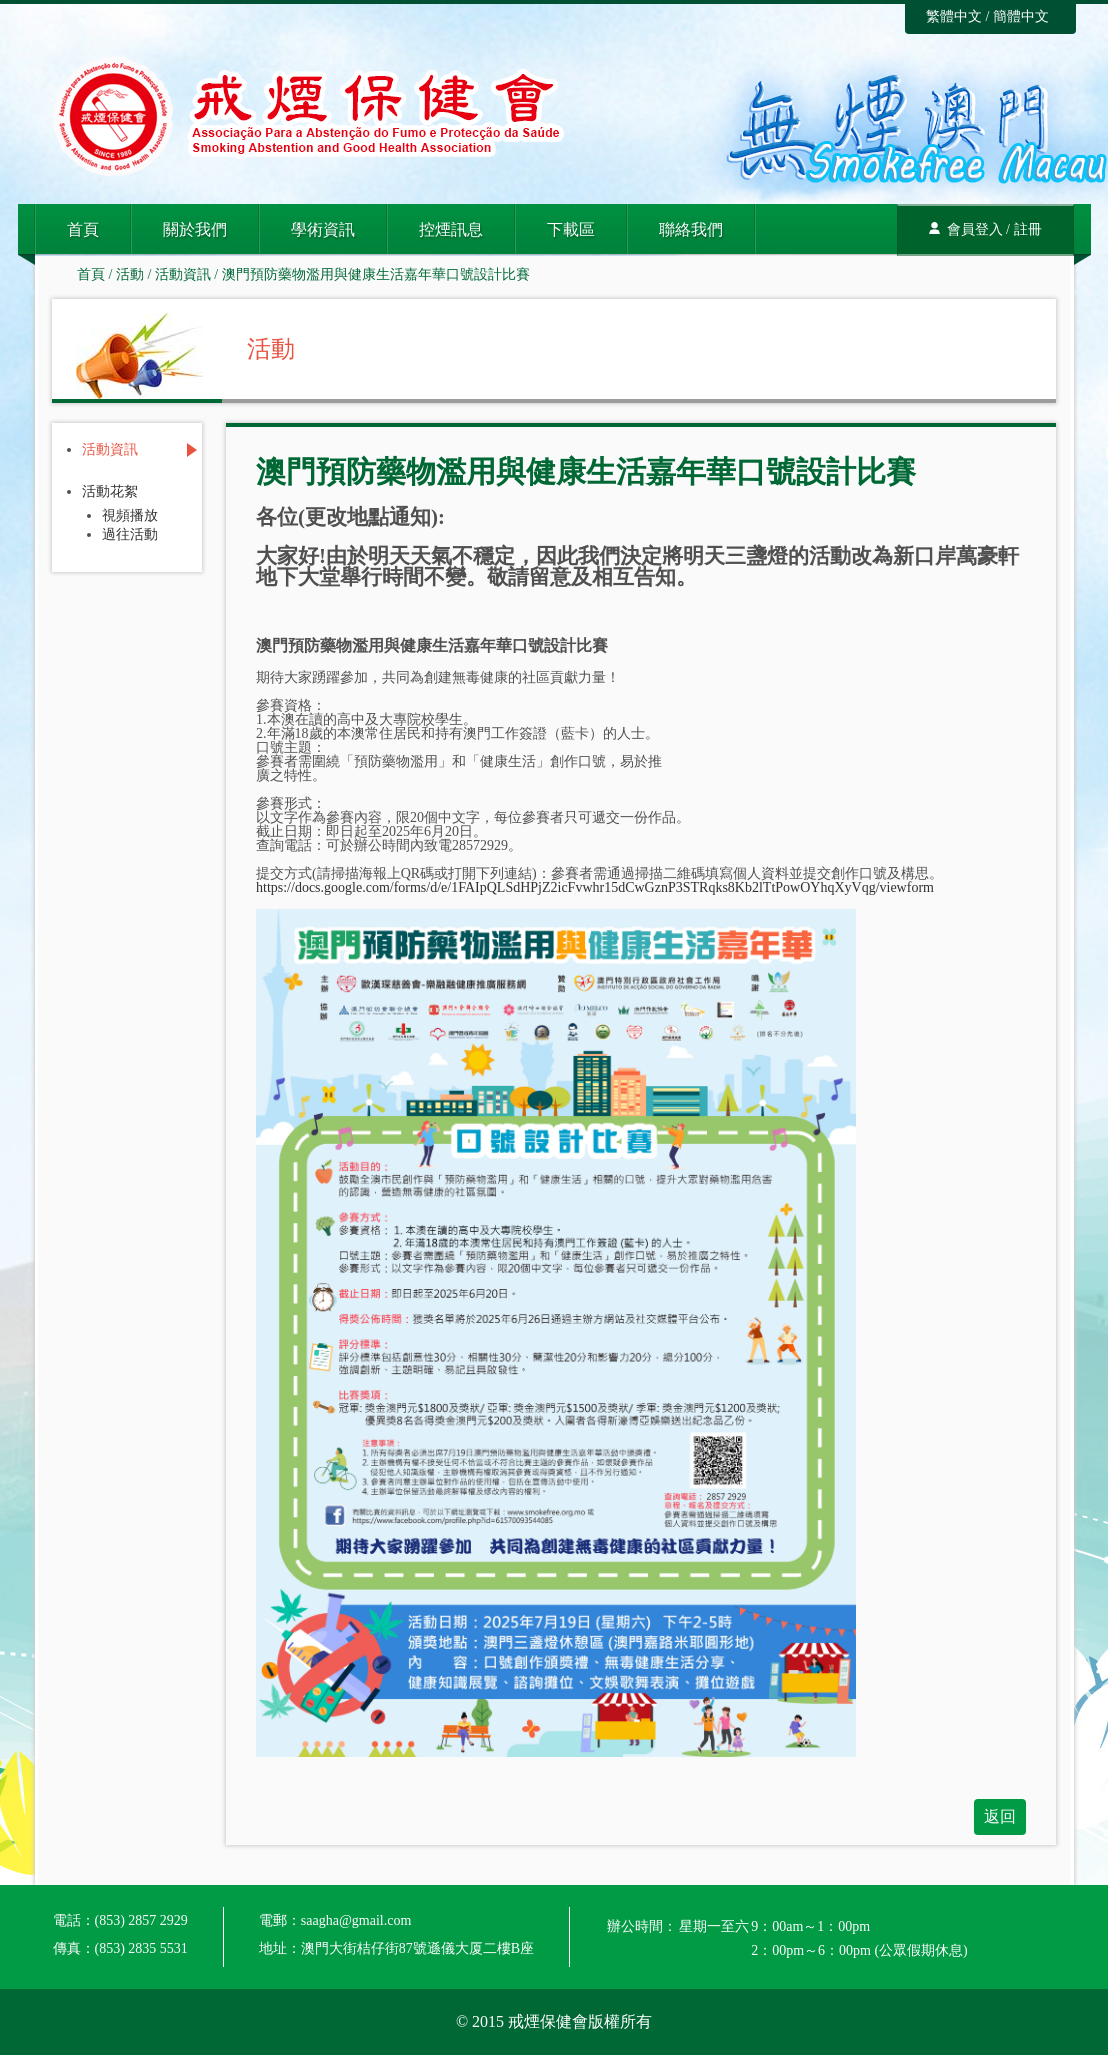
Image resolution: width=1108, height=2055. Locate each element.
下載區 (571, 229)
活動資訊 (183, 274)
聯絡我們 (691, 229)
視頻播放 (130, 516)
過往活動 (130, 535)
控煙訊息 (451, 229)
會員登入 (975, 229)
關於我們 (195, 229)
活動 (130, 274)
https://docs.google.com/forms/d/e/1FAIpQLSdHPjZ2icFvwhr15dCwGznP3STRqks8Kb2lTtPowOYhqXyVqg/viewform (595, 887)
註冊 (1028, 229)
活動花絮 (110, 492)
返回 (1000, 1816)
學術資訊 (323, 229)
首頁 (83, 229)
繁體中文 (954, 16)
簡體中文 (1021, 16)
